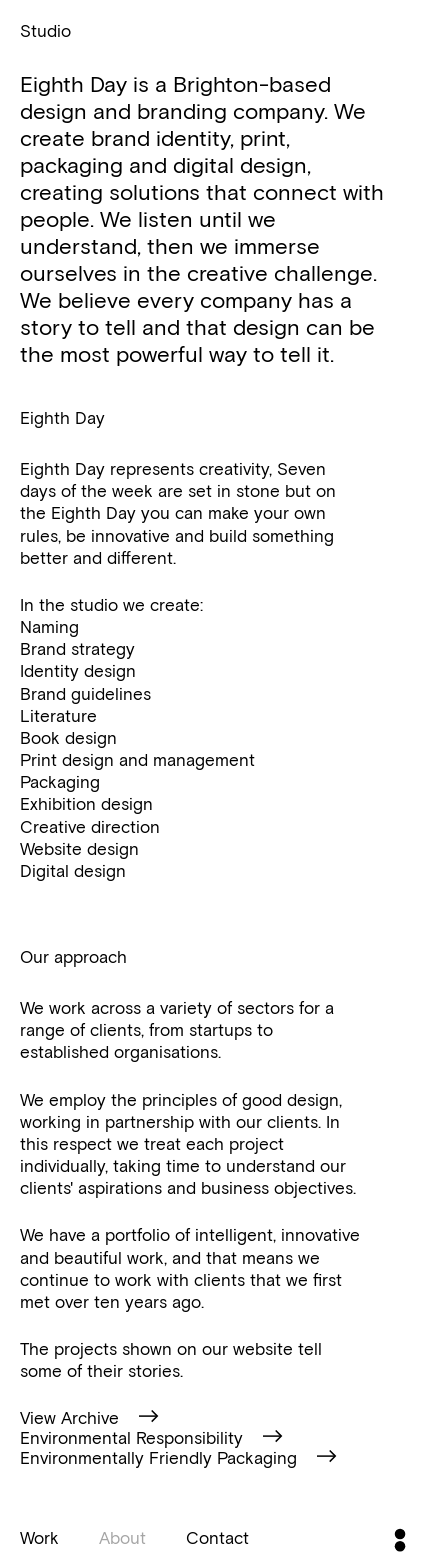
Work (39, 1537)
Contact (217, 1537)
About (122, 1537)
